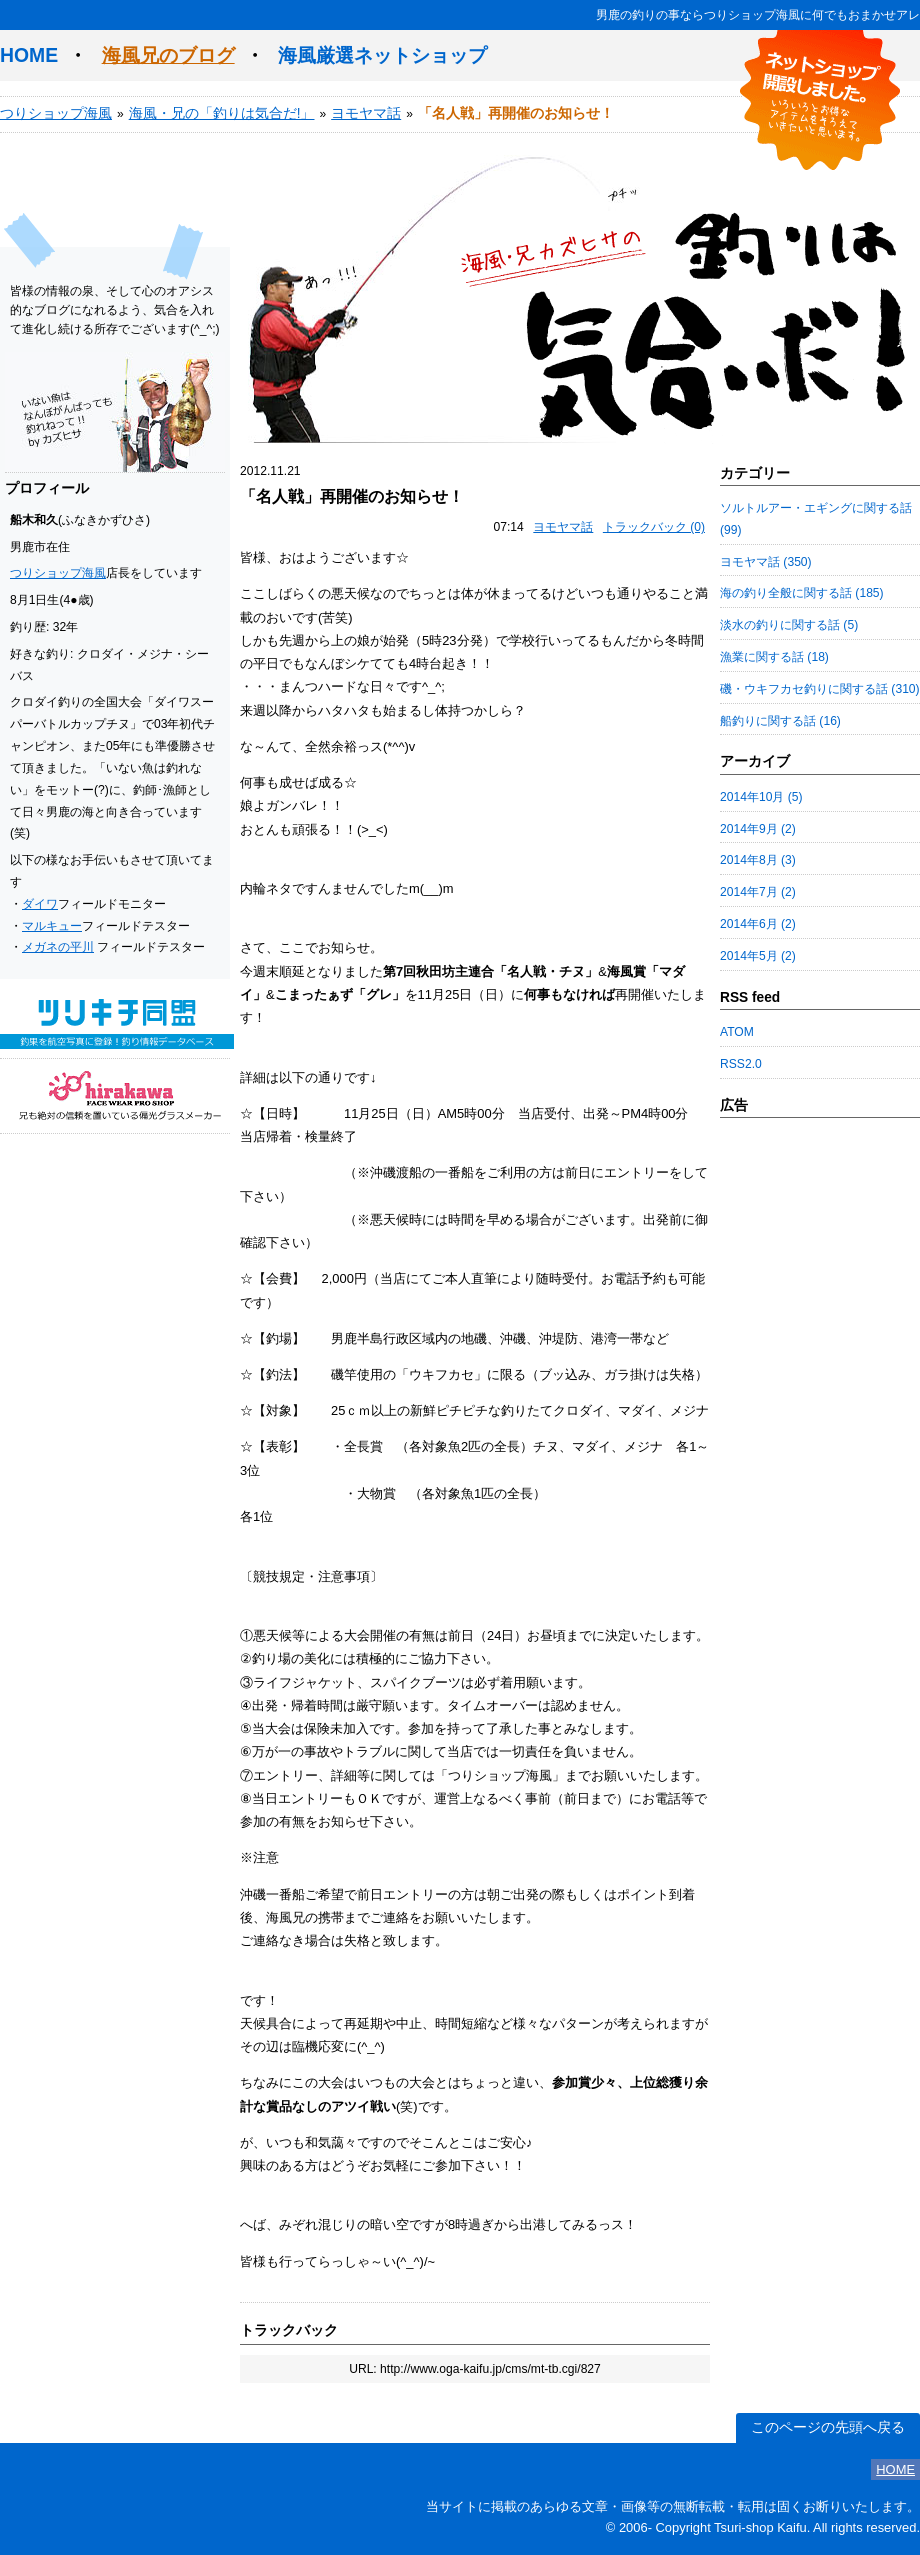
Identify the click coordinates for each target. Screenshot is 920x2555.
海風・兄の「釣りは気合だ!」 (222, 113)
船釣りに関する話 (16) (780, 721)
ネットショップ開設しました (820, 100)
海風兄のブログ (168, 55)
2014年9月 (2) (758, 829)
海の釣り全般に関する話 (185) (802, 593)
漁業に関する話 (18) (774, 657)
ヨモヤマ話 (366, 113)
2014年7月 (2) (758, 892)
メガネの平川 (58, 947)
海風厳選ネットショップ (382, 55)
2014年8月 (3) (758, 860)
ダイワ (40, 904)
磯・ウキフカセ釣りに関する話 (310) (820, 689)
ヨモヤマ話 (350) (766, 562)
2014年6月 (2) (758, 924)
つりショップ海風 (56, 113)
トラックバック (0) (654, 527)
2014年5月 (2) (758, 956)
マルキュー (52, 926)
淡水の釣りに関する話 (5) (789, 625)
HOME (29, 55)
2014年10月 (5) (761, 797)
